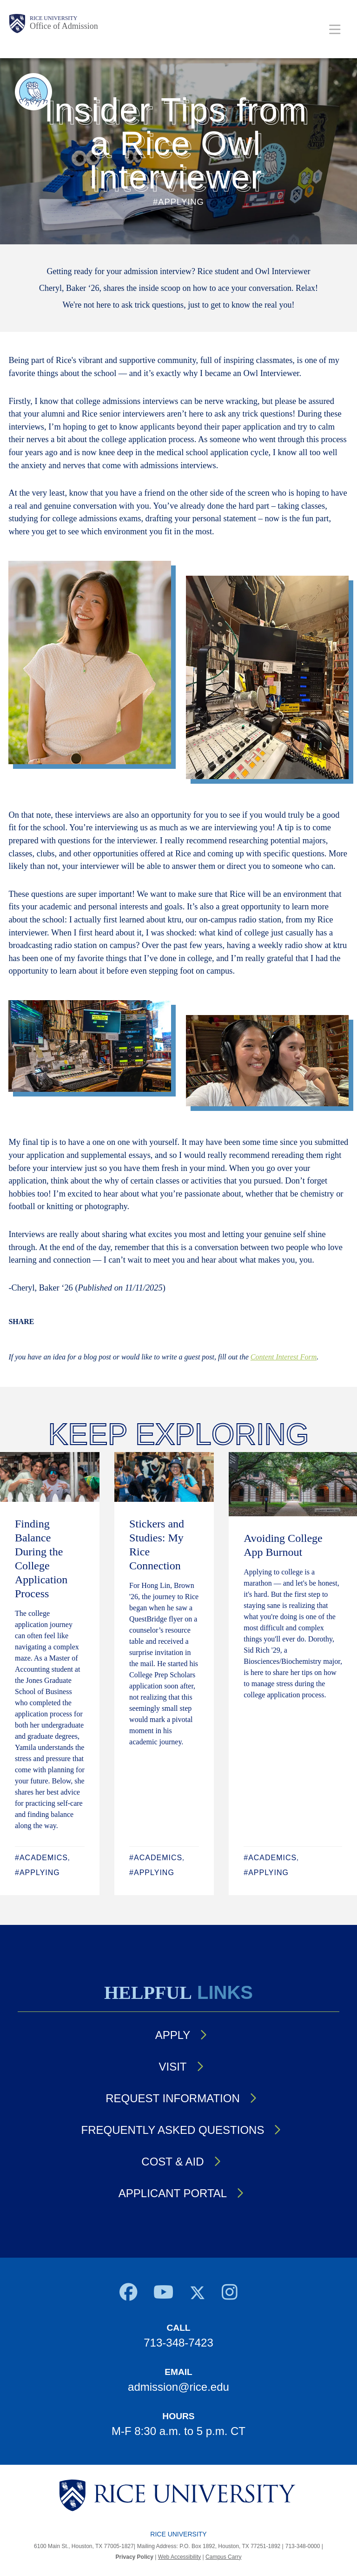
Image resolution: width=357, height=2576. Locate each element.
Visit (172, 2066)
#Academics (41, 1858)
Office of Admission (64, 26)
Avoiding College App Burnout (283, 1545)
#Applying (37, 1873)
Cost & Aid (172, 2161)
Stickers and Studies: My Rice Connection (156, 1545)
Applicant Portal (173, 2193)
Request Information (172, 2098)
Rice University (53, 18)
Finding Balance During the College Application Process (41, 1559)
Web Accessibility (179, 2557)
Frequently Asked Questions (172, 2130)
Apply (173, 2035)
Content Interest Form (284, 1357)
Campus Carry (223, 2557)
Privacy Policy (134, 2557)
